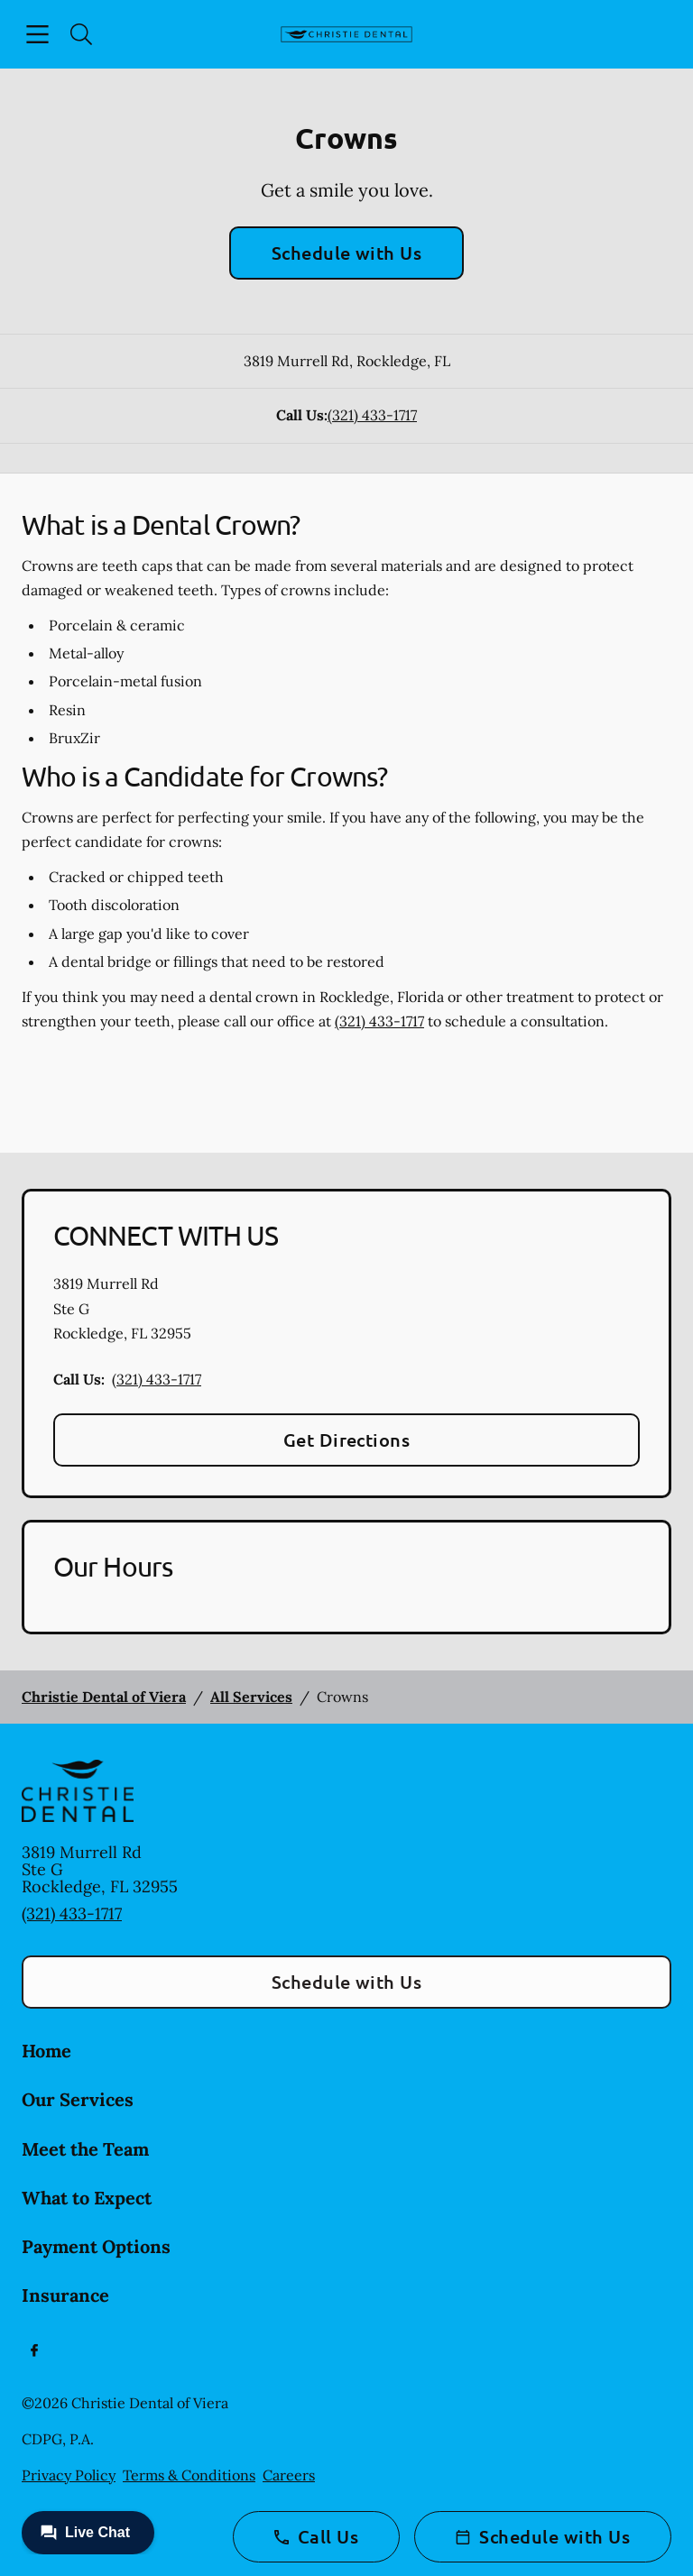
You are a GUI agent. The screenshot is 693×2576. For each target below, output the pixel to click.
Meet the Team (85, 2149)
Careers (289, 2475)
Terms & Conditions (189, 2475)
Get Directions (347, 1439)
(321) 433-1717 (372, 415)
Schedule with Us (347, 252)
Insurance (65, 2295)
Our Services (78, 2099)
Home (46, 2050)
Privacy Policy (69, 2475)
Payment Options (96, 2246)
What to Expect (87, 2197)
